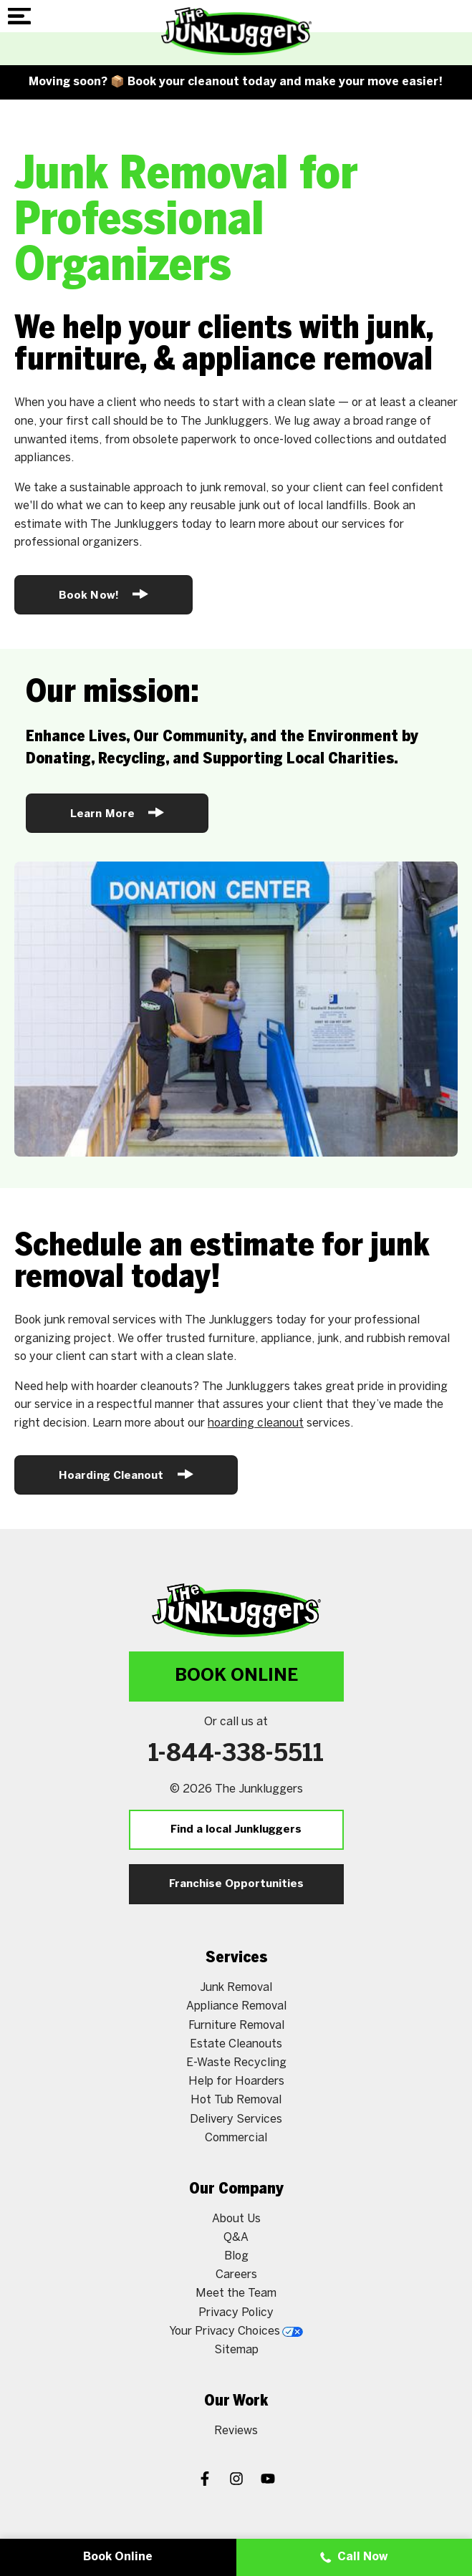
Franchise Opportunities (236, 1884)
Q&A (236, 2237)
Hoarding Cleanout (126, 1474)
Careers (236, 2274)
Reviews (236, 2431)
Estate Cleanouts (236, 2044)
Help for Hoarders (236, 2081)
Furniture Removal (236, 2025)
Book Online (236, 1676)
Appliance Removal (236, 2006)
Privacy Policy (236, 2312)
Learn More (117, 812)
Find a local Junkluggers (236, 1830)
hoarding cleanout (256, 1423)
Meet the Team (236, 2293)
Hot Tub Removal (236, 2100)
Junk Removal (236, 1987)
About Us (236, 2219)
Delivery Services (236, 2119)
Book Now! (103, 594)
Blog (236, 2256)
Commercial (236, 2138)
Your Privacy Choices (236, 2331)
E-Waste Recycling (236, 2063)
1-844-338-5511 (236, 1754)
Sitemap (236, 2350)
